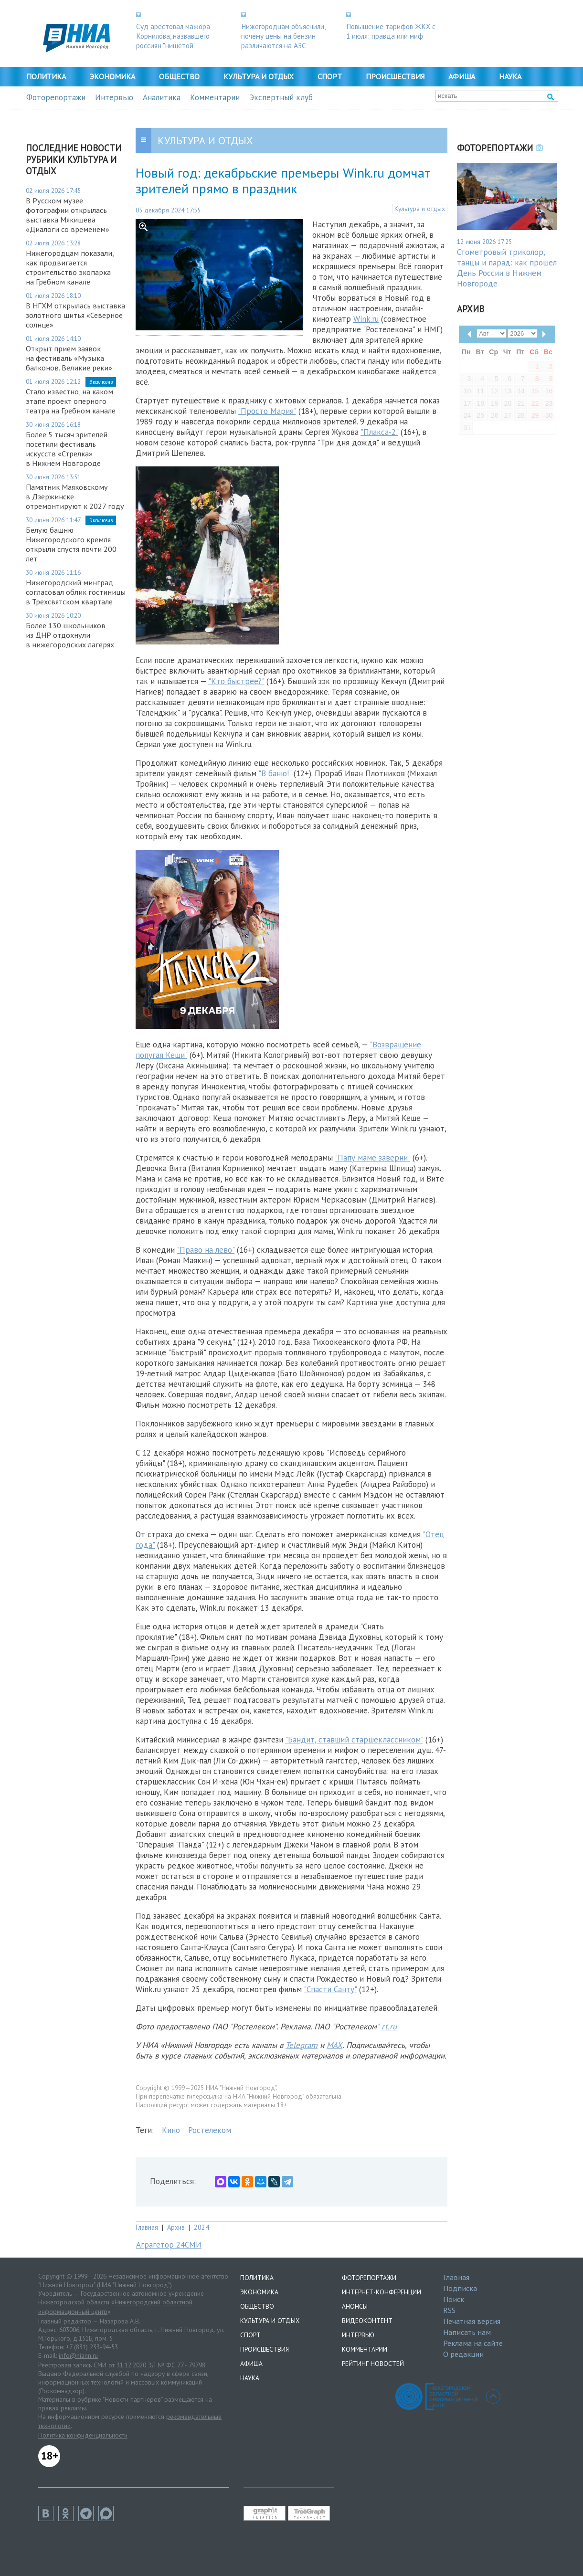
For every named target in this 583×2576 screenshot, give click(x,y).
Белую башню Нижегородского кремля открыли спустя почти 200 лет (71, 544)
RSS (449, 2310)
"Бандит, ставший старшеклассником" (354, 1739)
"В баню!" (274, 773)
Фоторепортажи (55, 97)
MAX (334, 2045)
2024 (201, 2227)
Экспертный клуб (281, 97)
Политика (46, 76)
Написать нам (467, 2332)
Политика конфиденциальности (82, 2435)
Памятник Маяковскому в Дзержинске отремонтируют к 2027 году (75, 496)
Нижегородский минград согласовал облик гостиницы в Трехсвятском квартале (76, 592)
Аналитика (161, 97)
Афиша (461, 76)
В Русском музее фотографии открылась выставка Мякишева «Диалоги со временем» (67, 215)
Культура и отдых (258, 76)
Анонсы (355, 2306)
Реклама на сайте (473, 2343)
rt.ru (389, 2026)
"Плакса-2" (379, 432)
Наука (510, 76)
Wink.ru (366, 319)
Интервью (114, 97)
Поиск (453, 2299)
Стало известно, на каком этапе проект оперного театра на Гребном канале (71, 401)
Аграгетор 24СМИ (168, 2244)
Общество (179, 76)
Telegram (302, 2045)
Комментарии (215, 97)
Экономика (112, 76)
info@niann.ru (78, 2355)
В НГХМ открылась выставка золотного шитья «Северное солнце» (75, 315)
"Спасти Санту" (330, 1989)
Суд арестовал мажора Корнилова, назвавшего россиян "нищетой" (173, 35)
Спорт (330, 76)
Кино (171, 2130)
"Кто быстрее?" (236, 681)
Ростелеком (209, 2130)
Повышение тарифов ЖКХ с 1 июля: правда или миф (390, 31)
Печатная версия (471, 2321)
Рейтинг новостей (373, 2363)
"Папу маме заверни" (372, 1157)
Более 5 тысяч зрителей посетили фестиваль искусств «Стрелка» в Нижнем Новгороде (66, 449)
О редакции (463, 2354)
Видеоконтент (367, 2320)
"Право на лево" (205, 1250)
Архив (176, 2227)
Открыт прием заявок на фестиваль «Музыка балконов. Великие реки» (69, 358)
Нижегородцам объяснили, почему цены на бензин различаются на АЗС (283, 35)
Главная (147, 2227)
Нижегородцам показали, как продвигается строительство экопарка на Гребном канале (70, 267)
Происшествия (395, 76)
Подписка (460, 2288)
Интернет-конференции (381, 2292)
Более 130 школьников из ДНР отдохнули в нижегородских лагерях (70, 635)
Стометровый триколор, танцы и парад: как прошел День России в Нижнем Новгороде (507, 268)
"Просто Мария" (267, 411)
